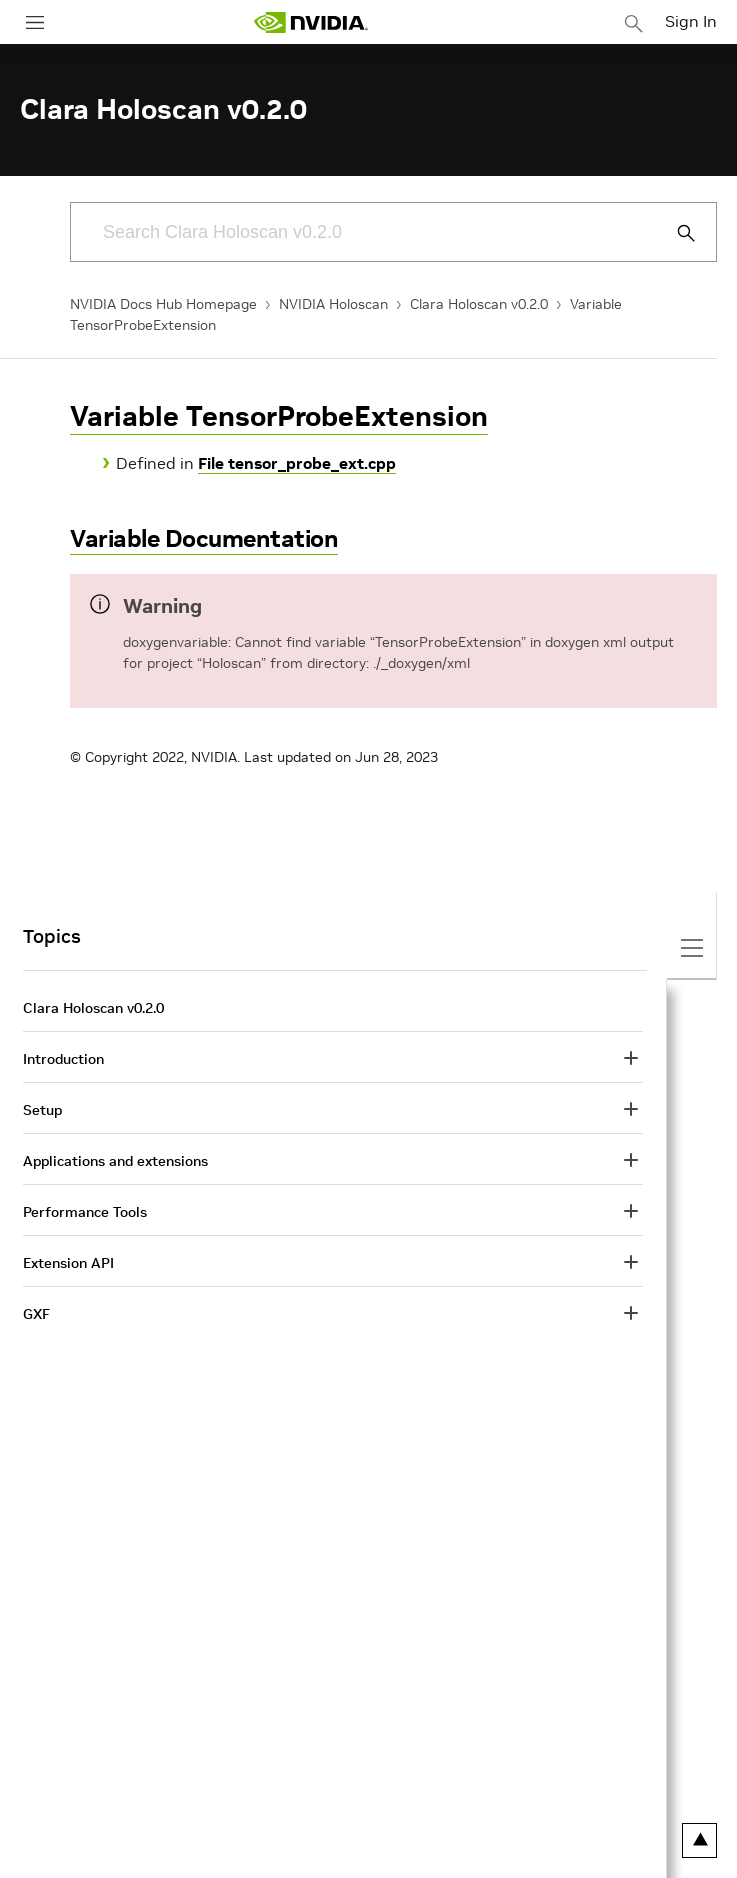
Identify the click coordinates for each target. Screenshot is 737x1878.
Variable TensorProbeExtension (279, 416)
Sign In (691, 21)
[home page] (311, 22)
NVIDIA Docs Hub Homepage (163, 304)
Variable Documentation (204, 538)
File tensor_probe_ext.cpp (297, 463)
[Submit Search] (675, 233)
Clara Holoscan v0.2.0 (479, 304)
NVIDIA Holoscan (333, 304)
